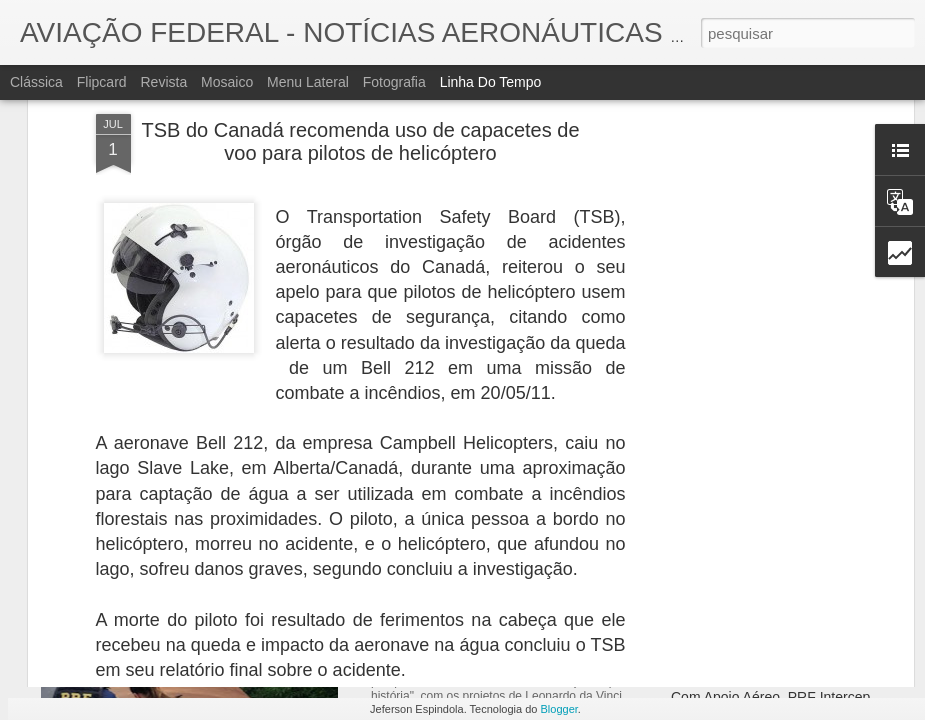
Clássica (36, 82)
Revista (163, 82)
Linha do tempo (491, 82)
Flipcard (102, 82)
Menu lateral (308, 82)
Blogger (559, 709)
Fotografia (394, 82)
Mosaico (227, 82)
